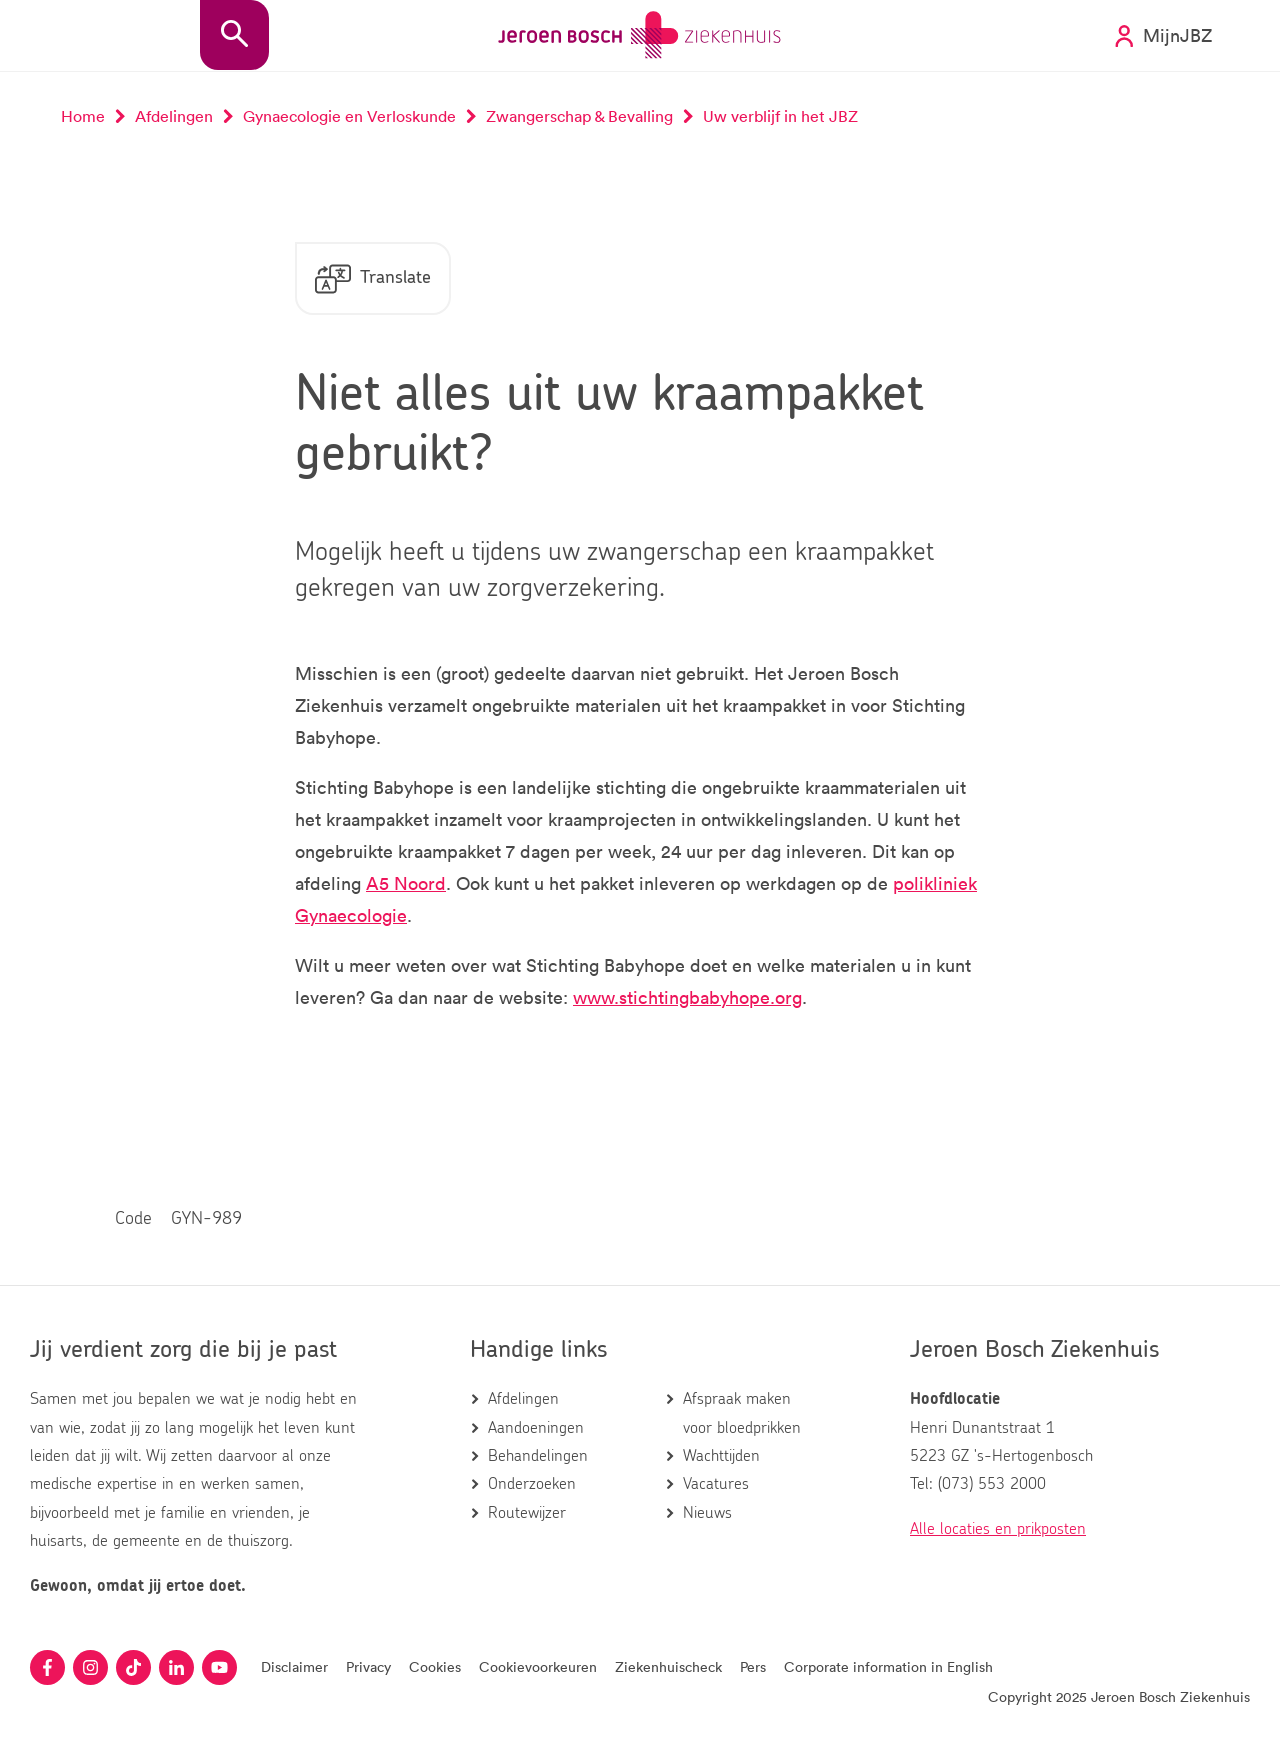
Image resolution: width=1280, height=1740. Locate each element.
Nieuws (707, 1513)
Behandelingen (538, 1456)
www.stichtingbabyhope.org (687, 997)
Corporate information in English (888, 1666)
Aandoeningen (536, 1428)
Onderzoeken (532, 1484)
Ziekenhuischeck (668, 1666)
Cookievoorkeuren (538, 1666)
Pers (753, 1666)
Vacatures (716, 1484)
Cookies (435, 1666)
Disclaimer (294, 1666)
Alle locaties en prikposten (998, 1529)
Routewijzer (527, 1513)
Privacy (368, 1666)
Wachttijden (721, 1456)
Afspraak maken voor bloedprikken (742, 1413)
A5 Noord (406, 883)
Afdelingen (523, 1399)
